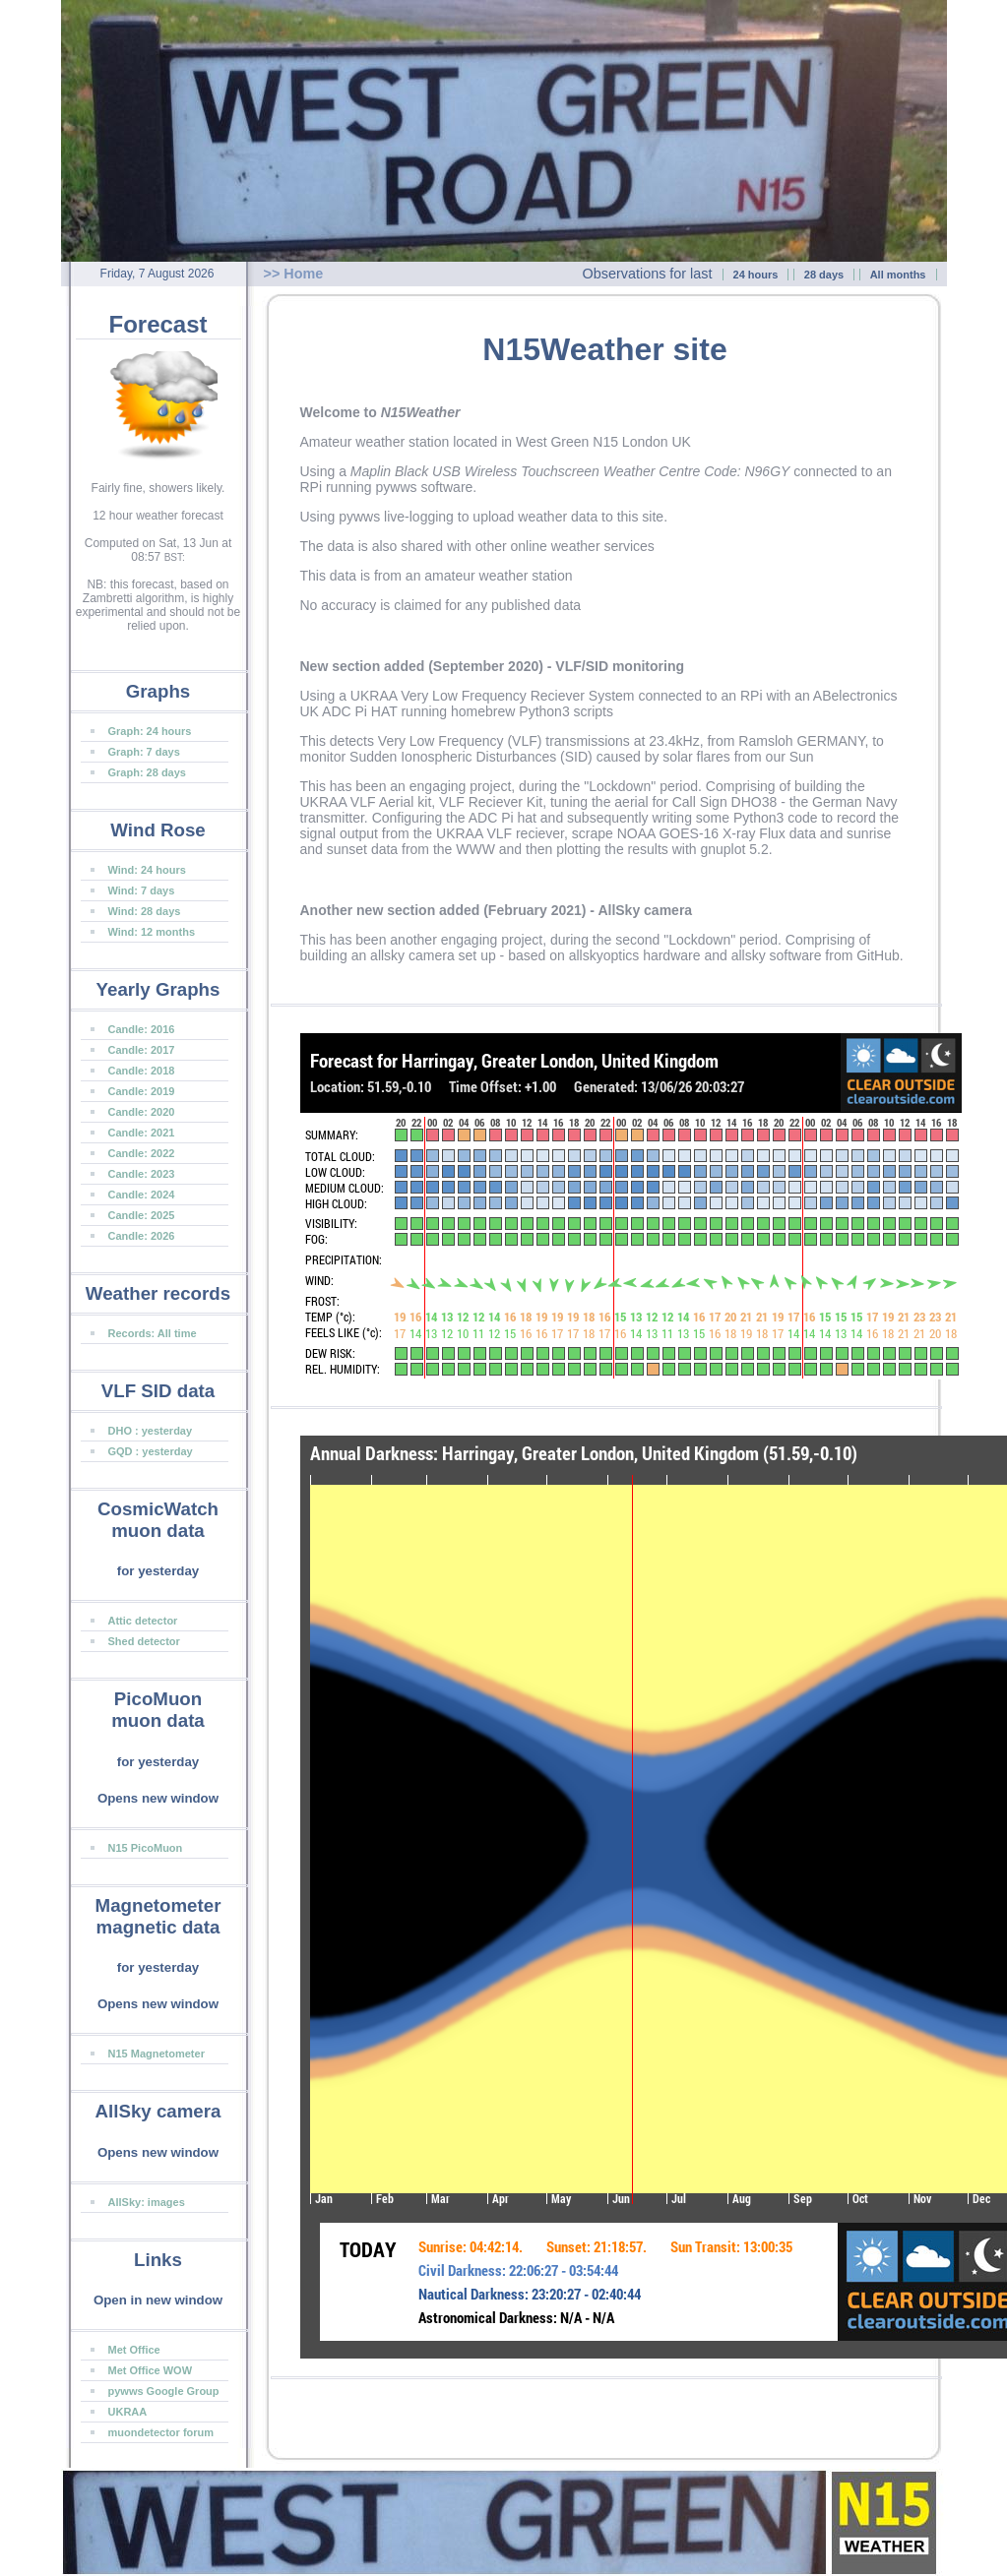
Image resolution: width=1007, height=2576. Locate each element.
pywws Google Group (164, 2391)
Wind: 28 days (144, 911)
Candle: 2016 (141, 1029)
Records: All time (152, 1333)
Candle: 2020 (141, 1112)
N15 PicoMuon (145, 1848)
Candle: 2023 (141, 1174)
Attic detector (143, 1620)
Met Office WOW (150, 2370)
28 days (824, 274)
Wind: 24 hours (147, 870)
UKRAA (128, 2412)
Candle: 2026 (141, 1236)
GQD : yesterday (150, 1451)
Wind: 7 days (141, 890)
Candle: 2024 (141, 1194)
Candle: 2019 (141, 1091)
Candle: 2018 (141, 1070)
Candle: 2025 (141, 1215)
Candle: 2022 (141, 1153)
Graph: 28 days (147, 772)
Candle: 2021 (141, 1132)
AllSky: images (146, 2202)
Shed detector (144, 1641)
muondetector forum (161, 2432)
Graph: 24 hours (150, 731)
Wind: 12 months (152, 932)
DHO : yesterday (150, 1431)
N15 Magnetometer (156, 2053)
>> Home (294, 273)
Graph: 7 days (144, 752)
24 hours (756, 274)
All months (898, 274)
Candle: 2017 (141, 1050)
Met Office (134, 2350)
